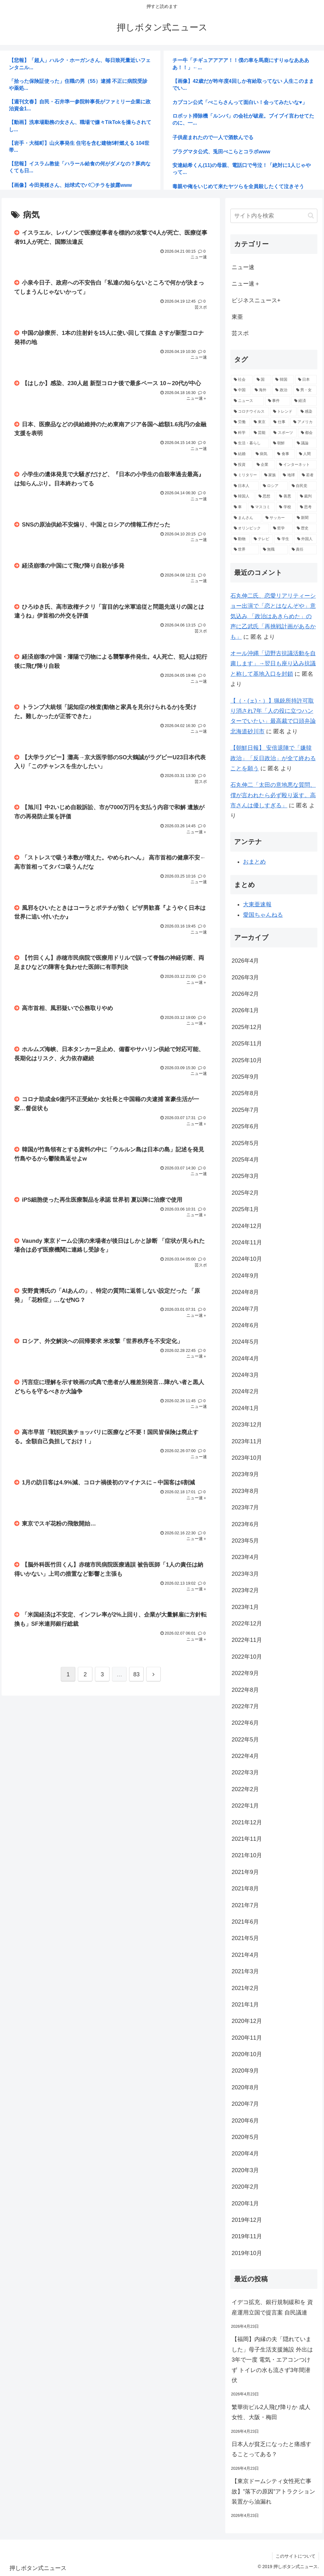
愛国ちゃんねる (263, 915)
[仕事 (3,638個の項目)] (280, 422)
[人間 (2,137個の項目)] (306, 454)
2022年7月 (245, 1706)
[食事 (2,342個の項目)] (284, 454)
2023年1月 (245, 1607)
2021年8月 (245, 1888)
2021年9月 (245, 1872)
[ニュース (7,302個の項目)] (247, 401)
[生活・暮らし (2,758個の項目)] (250, 443)
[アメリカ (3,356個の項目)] (303, 422)
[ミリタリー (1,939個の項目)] (245, 475)
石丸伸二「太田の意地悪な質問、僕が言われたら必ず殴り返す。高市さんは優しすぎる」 (273, 795)
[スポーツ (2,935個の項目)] (284, 433)
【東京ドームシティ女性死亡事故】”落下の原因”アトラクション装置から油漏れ (273, 2491)
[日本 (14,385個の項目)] (306, 380)
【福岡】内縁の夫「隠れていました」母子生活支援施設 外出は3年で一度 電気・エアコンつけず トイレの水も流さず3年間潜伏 (272, 2359)
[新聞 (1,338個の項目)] (305, 518)
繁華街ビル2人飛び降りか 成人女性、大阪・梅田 (271, 2412)
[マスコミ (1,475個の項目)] (261, 507)
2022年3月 (245, 1772)
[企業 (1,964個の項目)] (264, 465)
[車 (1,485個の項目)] (239, 507)
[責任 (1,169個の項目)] (302, 549)
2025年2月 (245, 1193)
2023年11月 (247, 1441)
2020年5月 (245, 2137)
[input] (273, 216)
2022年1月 (245, 1806)
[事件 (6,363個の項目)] (277, 401)
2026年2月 (245, 994)
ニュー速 (243, 267)
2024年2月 (245, 1391)
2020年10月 (247, 2054)
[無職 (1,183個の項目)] (274, 549)
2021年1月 (245, 2004)
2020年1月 (245, 2203)
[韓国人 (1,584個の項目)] (242, 496)
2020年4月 (245, 2153)
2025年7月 (245, 1110)
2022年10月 (247, 1657)
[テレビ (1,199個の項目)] (262, 539)
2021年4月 (245, 1955)
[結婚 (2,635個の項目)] (241, 454)
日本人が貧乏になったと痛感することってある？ (271, 2449)
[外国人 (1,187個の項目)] (305, 539)
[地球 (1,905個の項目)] (289, 475)
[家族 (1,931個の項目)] (270, 475)
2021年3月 (245, 1971)
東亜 (237, 317)
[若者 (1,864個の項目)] (308, 475)
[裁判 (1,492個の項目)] (307, 496)
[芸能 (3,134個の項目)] (260, 433)
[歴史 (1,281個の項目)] (305, 528)
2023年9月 (245, 1474)
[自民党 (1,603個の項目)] (302, 486)
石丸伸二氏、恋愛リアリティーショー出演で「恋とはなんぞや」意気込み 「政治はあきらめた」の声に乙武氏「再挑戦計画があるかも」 (273, 616)
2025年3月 (245, 1176)
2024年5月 (245, 1342)
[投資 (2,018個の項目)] (241, 465)
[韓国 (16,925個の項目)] (283, 380)
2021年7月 (245, 1905)
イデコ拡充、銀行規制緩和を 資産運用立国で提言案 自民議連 (272, 2307)
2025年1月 (245, 1209)
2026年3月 (245, 977)
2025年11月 (247, 1043)
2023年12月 (247, 1424)
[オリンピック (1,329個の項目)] (250, 528)
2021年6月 (245, 1922)
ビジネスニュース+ (256, 300)
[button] (310, 215)
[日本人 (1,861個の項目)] (245, 486)
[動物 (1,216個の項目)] (240, 539)
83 (136, 1675)
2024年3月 (245, 1375)
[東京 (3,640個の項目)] (260, 422)
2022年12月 (247, 1623)
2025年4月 (245, 1159)
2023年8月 (245, 1491)
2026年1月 (245, 1010)
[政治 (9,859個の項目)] (282, 390)
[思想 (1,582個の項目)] (265, 496)
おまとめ (254, 862)
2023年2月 (245, 1590)
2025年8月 (245, 1093)
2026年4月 (245, 961)
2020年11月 (247, 2038)
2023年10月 (247, 1458)
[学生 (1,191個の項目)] (283, 539)
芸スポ (240, 333)
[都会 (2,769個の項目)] (307, 433)
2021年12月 (247, 1822)
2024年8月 (245, 1292)
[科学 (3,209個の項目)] (240, 433)
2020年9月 (245, 2071)
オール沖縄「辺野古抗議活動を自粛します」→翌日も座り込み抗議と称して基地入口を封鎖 (273, 663)
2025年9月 (245, 1077)
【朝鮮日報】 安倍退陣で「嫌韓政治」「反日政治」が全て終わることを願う (273, 758)
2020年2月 (245, 2187)
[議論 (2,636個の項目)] (305, 443)
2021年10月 (247, 1855)
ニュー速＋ (246, 283)
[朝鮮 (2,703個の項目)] (281, 443)
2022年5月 (245, 1739)
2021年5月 (245, 1938)
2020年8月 (245, 2087)
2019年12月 (247, 2220)
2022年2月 (245, 1789)
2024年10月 (247, 1259)
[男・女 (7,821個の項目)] (305, 390)
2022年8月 (245, 1690)
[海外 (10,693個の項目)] (261, 390)
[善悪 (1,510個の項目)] (286, 496)
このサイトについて (295, 2556)
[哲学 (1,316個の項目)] (281, 528)
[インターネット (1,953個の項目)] (296, 465)
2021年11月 (247, 1839)
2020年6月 (245, 2120)
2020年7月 (245, 2104)
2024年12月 (247, 1226)
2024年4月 (245, 1358)
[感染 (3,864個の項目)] (307, 411)
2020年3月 (245, 2170)
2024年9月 (245, 1276)
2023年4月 (245, 1557)
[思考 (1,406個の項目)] (307, 507)
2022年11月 (247, 1640)
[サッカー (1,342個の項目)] (278, 518)
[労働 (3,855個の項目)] (240, 422)
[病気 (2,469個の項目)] (263, 454)
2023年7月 (245, 1507)
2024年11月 (247, 1242)
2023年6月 (245, 1524)
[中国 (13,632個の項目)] (241, 390)
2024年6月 (245, 1325)
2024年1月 (245, 1408)
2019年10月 (247, 2253)
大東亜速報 (257, 904)
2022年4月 (245, 1756)
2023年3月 (245, 1574)
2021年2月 (245, 1988)
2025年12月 (247, 1027)
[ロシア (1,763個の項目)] (274, 486)
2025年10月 (247, 1060)
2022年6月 (245, 1723)
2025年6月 (245, 1126)
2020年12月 (247, 2021)
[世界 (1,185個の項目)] (245, 549)
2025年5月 (245, 1143)
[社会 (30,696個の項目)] (241, 380)
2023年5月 (245, 1541)
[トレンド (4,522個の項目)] (283, 411)
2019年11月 (247, 2236)
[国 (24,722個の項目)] (262, 380)
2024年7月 (245, 1309)
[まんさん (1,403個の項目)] (246, 518)
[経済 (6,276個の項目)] (303, 401)
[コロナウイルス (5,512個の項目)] (250, 411)
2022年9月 (245, 1673)
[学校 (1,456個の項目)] (286, 507)
